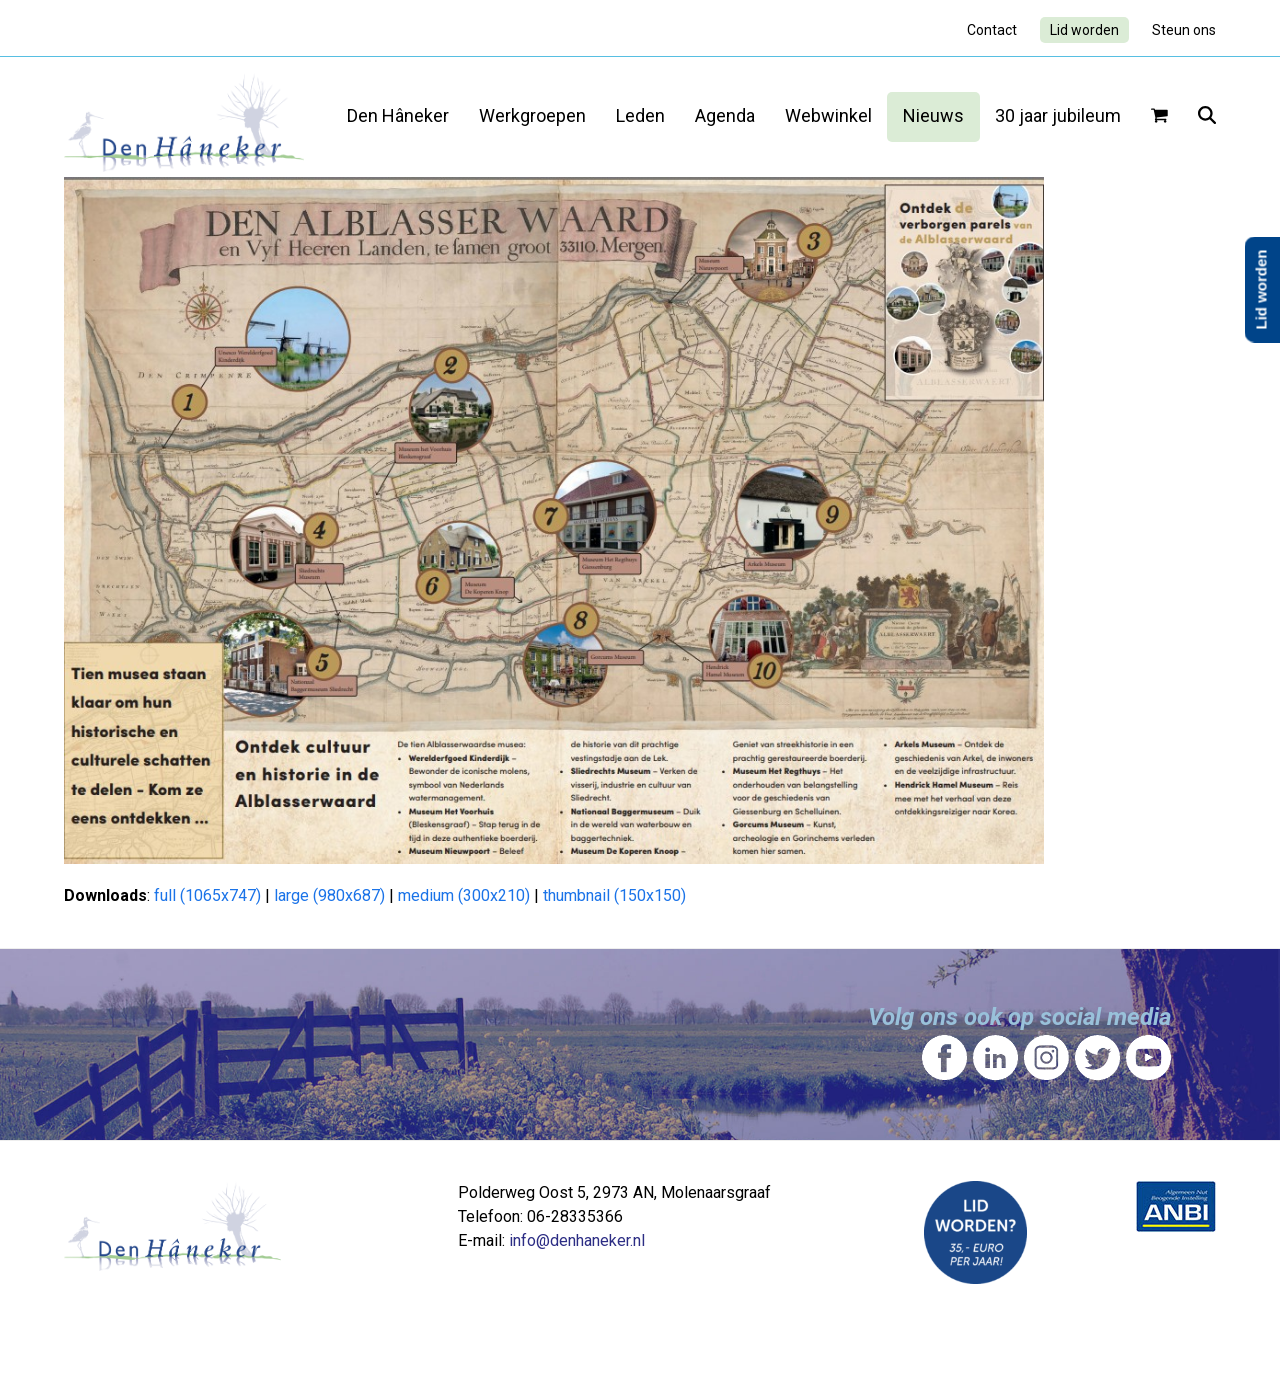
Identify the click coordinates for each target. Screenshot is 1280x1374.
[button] (1159, 117)
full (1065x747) (207, 895)
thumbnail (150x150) (614, 895)
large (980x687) (329, 895)
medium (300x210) (464, 895)
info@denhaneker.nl (577, 1240)
